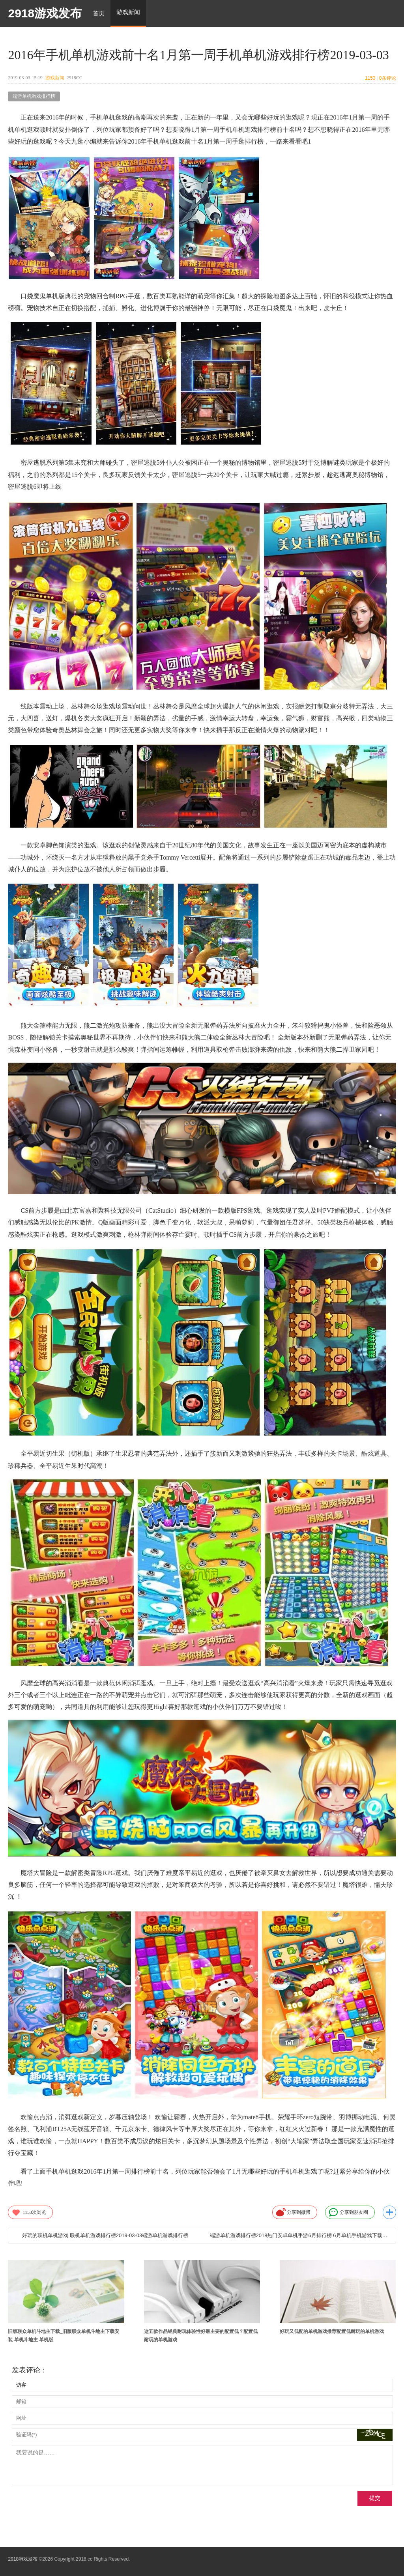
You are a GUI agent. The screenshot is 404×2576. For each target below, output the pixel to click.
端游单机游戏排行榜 (34, 96)
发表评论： (29, 2370)
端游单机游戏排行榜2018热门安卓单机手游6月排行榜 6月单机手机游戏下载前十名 (299, 2235)
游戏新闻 (54, 77)
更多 (389, 2212)
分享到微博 (293, 2212)
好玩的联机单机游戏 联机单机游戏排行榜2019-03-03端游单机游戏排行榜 (105, 2235)
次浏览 (28, 2212)
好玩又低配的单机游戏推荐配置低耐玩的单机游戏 (332, 2331)
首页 (99, 13)
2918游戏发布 (45, 13)
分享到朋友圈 (348, 2212)
